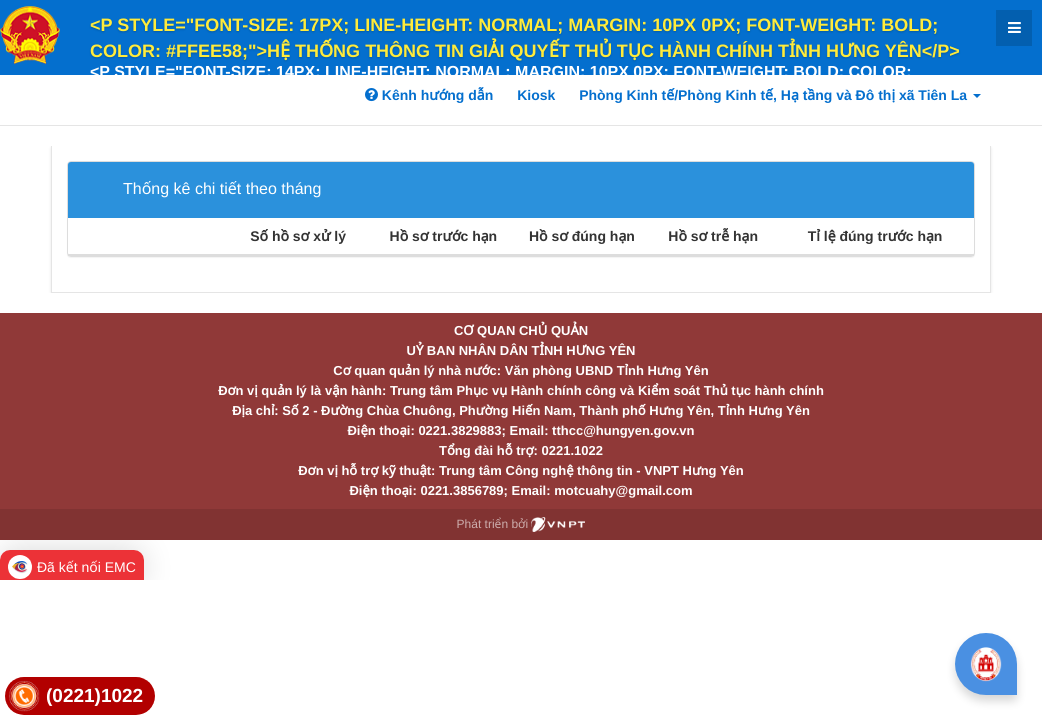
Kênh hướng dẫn (429, 95)
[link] (80, 696)
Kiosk (536, 95)
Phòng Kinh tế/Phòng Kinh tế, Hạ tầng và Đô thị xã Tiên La (780, 95)
